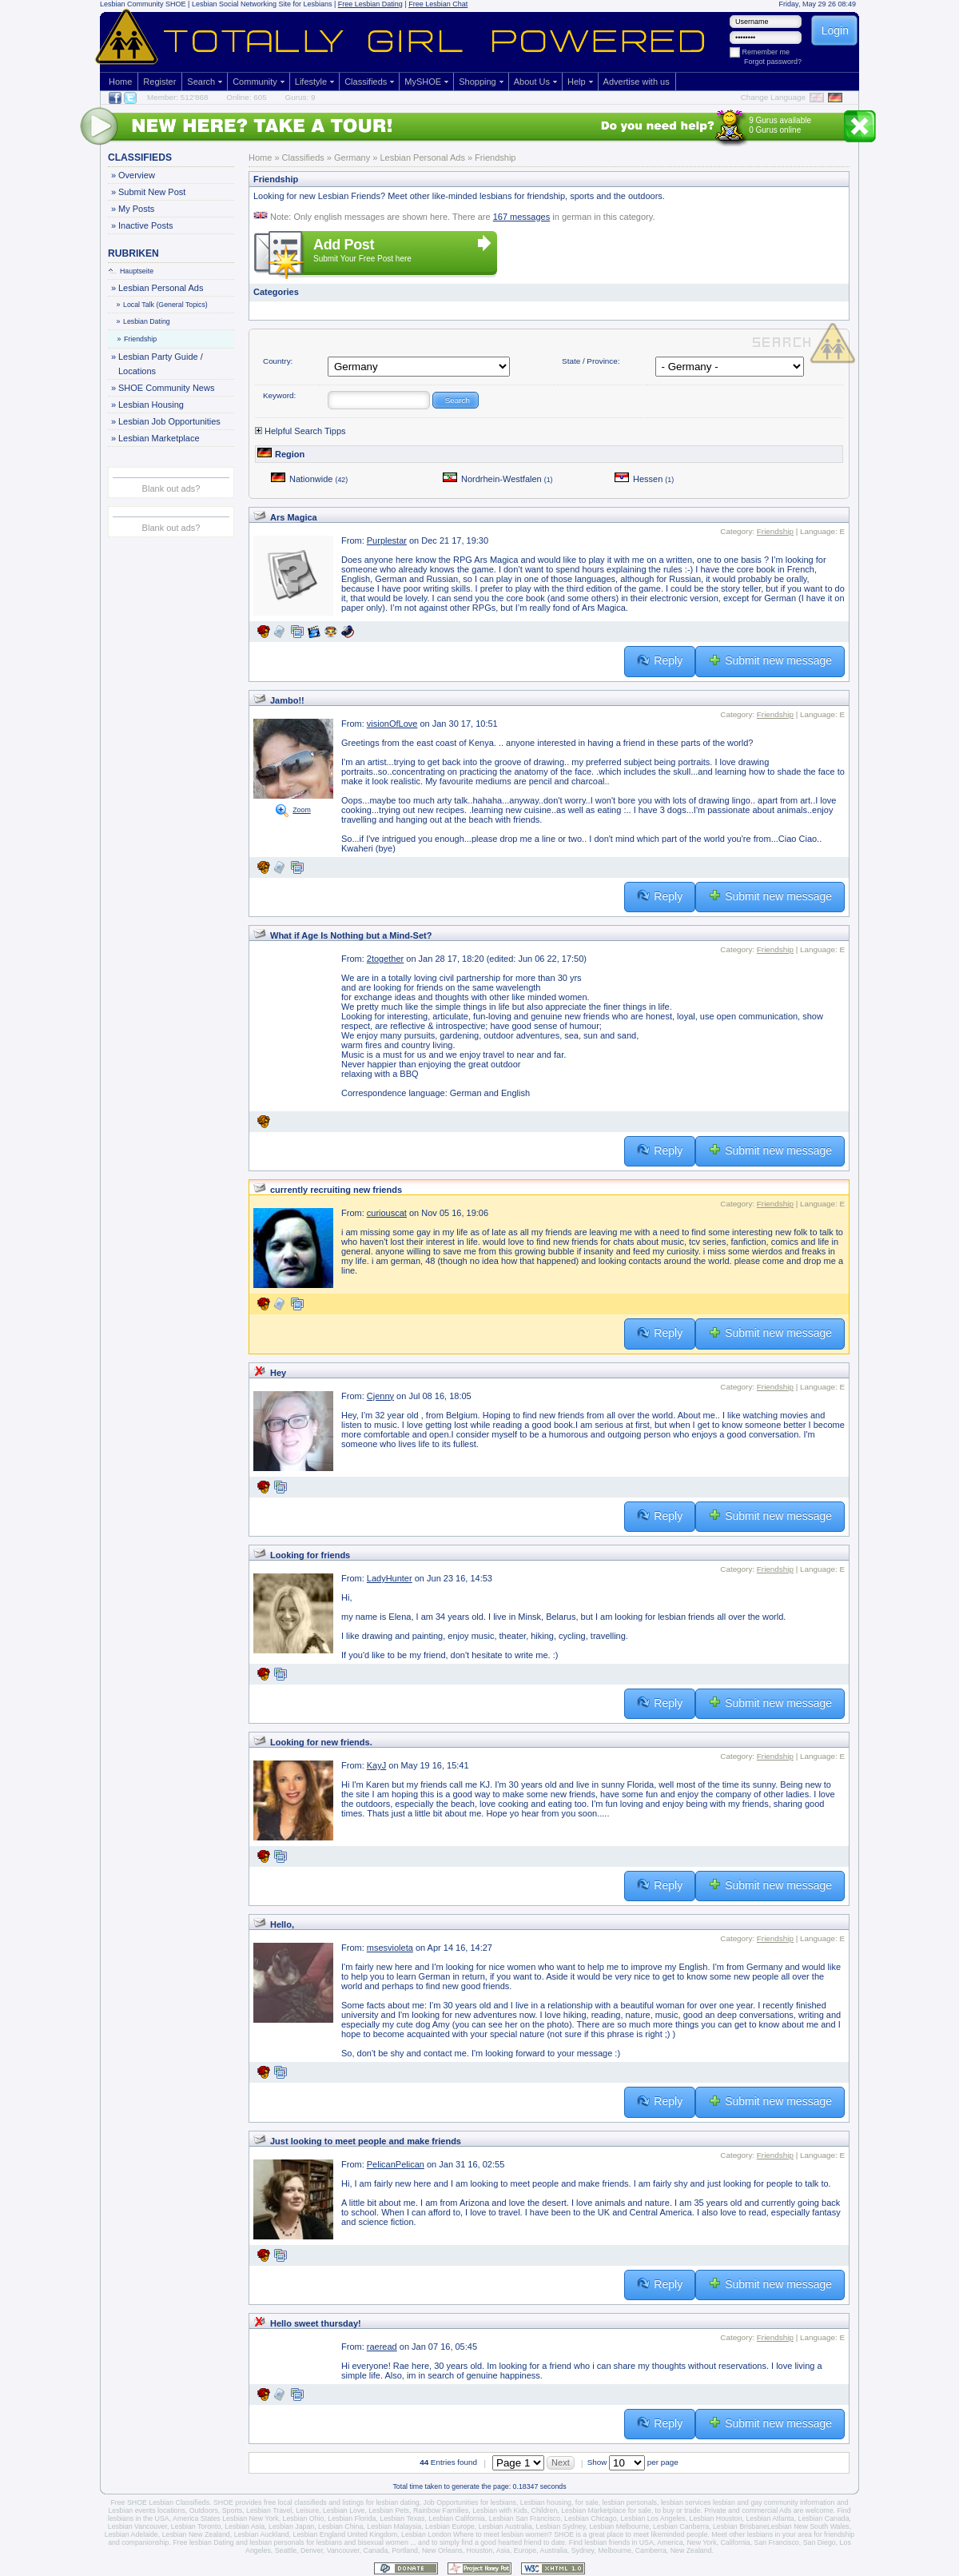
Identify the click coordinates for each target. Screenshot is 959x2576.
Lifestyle (311, 81)
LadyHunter (389, 1578)
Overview (136, 175)
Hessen (644, 479)
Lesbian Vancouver (137, 2526)
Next (560, 2462)
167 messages (522, 216)
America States (197, 2518)
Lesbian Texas (402, 2518)
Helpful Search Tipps (300, 431)
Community (255, 81)
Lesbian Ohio (303, 2518)
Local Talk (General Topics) (162, 304)
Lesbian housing (545, 2502)
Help (576, 81)
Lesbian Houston (716, 2518)
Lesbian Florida (352, 2518)
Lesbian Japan (291, 2526)
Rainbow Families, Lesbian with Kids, (471, 2510)
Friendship (137, 339)
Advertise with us (636, 81)
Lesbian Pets (388, 2510)
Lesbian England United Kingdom (345, 2534)
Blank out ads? (171, 488)
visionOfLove (392, 723)
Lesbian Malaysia (394, 2526)
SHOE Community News (165, 388)
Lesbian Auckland (261, 2534)
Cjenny (380, 1396)
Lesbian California (456, 2518)
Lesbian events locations (146, 2510)
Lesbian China (340, 2526)
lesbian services (686, 2502)
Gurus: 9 (300, 97)
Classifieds (365, 81)
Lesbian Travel (269, 2510)
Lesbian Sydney (561, 2526)
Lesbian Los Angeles (652, 2518)
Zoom (301, 810)
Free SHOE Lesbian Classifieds (159, 2502)
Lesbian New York (250, 2518)
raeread (382, 2346)
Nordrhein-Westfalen (498, 479)
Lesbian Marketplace (158, 438)
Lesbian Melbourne (619, 2526)
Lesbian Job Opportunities (169, 421)
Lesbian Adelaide (131, 2534)
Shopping (477, 81)
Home (120, 81)
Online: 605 (246, 97)
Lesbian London (426, 2534)
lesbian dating (397, 2502)
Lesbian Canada (824, 2518)
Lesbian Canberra (681, 2526)
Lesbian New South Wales (808, 2526)
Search (201, 81)
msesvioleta (390, 1947)
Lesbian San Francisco (525, 2518)
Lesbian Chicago (590, 2518)
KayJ (376, 1765)
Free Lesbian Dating (370, 4)
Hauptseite (131, 271)
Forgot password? (773, 62)
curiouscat (387, 1213)
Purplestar (387, 540)
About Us (532, 81)
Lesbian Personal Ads (160, 288)
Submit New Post (151, 192)
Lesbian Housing (150, 404)
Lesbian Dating (143, 321)
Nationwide (309, 479)
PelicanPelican (395, 2164)
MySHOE (422, 81)
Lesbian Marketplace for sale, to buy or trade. (631, 2510)
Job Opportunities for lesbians (470, 2502)
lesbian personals (630, 2502)
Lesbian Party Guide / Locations (160, 362)
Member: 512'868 (178, 97)
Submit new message (770, 661)
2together (385, 958)
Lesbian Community (132, 4)
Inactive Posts (145, 225)
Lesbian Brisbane (740, 2526)
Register (159, 81)
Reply (659, 661)
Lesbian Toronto (196, 2526)
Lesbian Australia (505, 2526)
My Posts (135, 208)
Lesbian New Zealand (196, 2534)
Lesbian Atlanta (770, 2518)
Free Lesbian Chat (438, 4)
